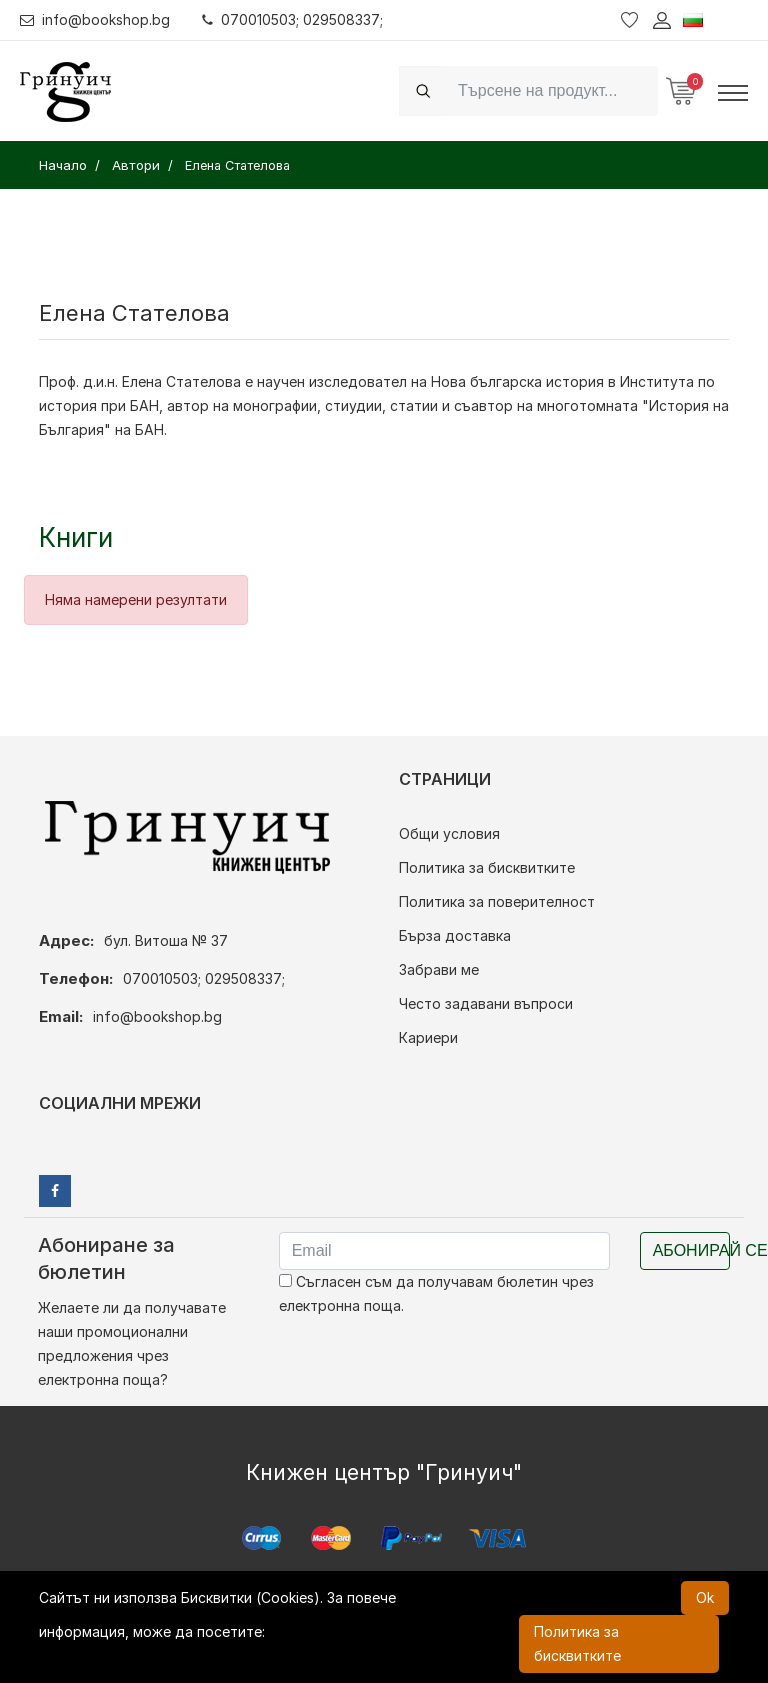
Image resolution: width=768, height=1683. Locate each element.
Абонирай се (691, 1250)
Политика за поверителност (497, 901)
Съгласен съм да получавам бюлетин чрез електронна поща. (436, 1293)
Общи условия (449, 833)
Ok (705, 1597)
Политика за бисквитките (487, 867)
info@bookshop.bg (95, 19)
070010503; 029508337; (293, 19)
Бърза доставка (455, 935)
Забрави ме (439, 969)
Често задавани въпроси (486, 1003)
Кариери (428, 1037)
